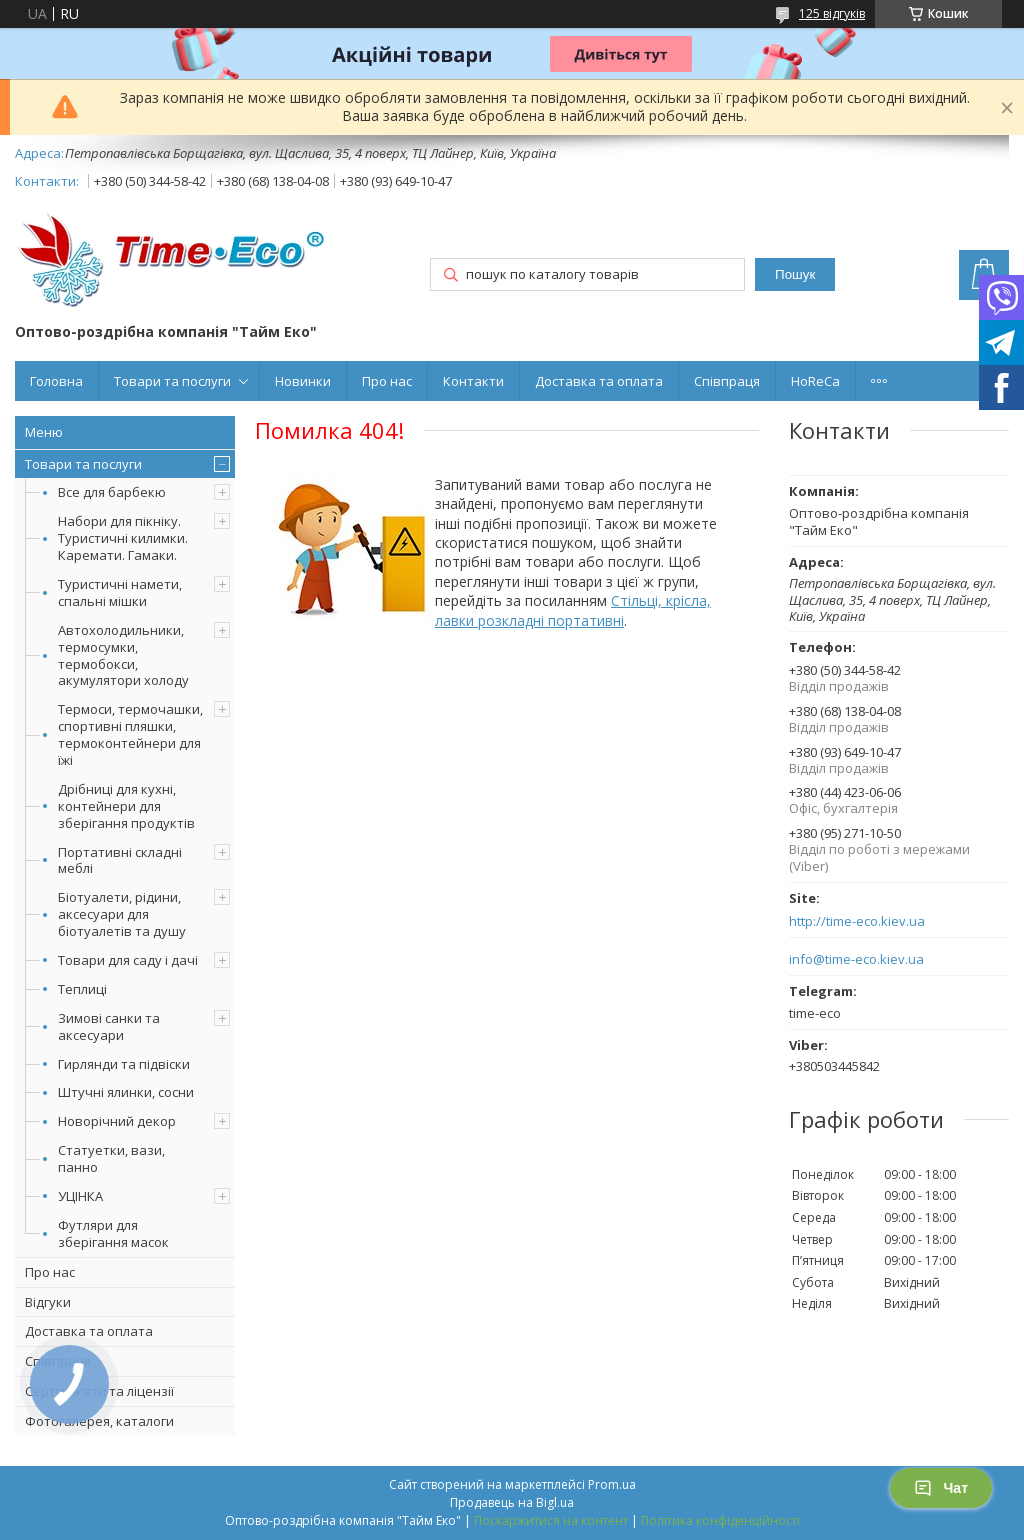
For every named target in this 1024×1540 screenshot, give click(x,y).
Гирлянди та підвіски (124, 1064)
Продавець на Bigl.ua (512, 1502)
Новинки (303, 381)
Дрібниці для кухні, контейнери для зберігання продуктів (126, 806)
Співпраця (727, 381)
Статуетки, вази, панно (111, 1158)
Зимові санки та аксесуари (109, 1026)
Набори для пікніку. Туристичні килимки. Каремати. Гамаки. (123, 538)
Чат (941, 1488)
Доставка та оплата (599, 381)
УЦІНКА (80, 1196)
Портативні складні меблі (120, 860)
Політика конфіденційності (720, 1520)
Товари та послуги (172, 381)
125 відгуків (832, 13)
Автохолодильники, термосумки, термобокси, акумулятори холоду (123, 655)
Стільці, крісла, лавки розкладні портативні (573, 610)
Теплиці (82, 989)
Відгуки (48, 1302)
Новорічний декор (117, 1121)
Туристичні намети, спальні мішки (120, 592)
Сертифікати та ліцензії (99, 1391)
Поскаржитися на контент (551, 1520)
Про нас (387, 381)
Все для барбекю (112, 492)
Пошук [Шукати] (795, 274)
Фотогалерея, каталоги (99, 1421)
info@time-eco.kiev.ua (856, 959)
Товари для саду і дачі (128, 960)
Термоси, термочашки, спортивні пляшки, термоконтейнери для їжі (130, 734)
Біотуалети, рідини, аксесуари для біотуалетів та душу (122, 914)
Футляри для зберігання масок (113, 1233)
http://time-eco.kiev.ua (857, 921)
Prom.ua (612, 1484)
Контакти (473, 381)
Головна (56, 381)
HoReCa (815, 381)
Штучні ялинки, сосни (126, 1092)
